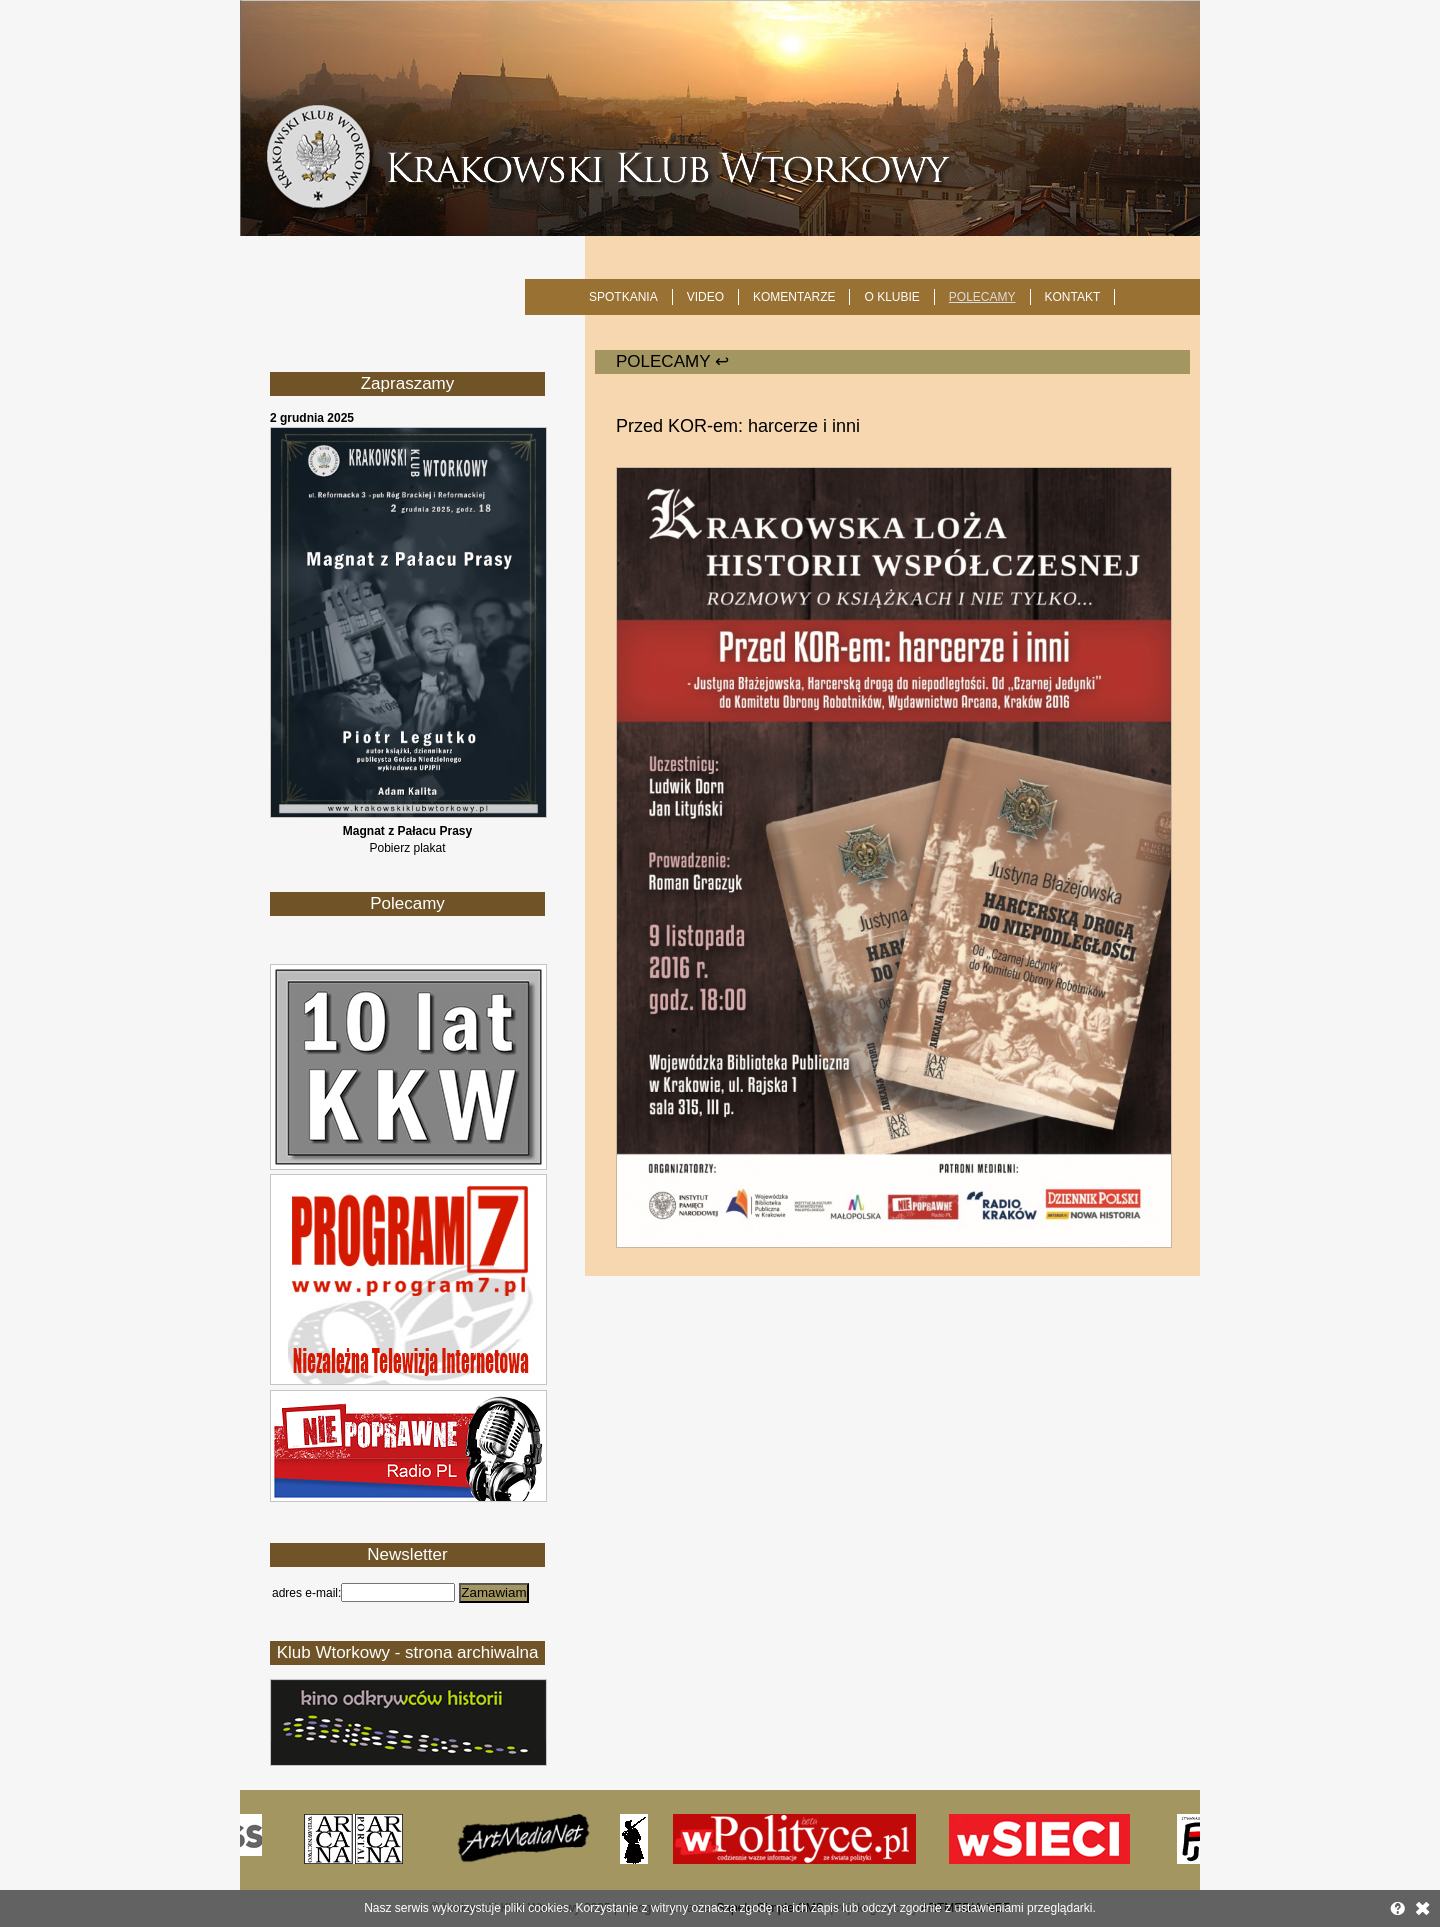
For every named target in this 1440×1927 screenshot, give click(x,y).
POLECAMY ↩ (672, 361)
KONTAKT (1073, 297)
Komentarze (794, 297)
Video (705, 297)
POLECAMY (982, 297)
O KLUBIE (891, 297)
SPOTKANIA (623, 297)
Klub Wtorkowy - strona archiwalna (408, 1652)
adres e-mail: (306, 1593)
